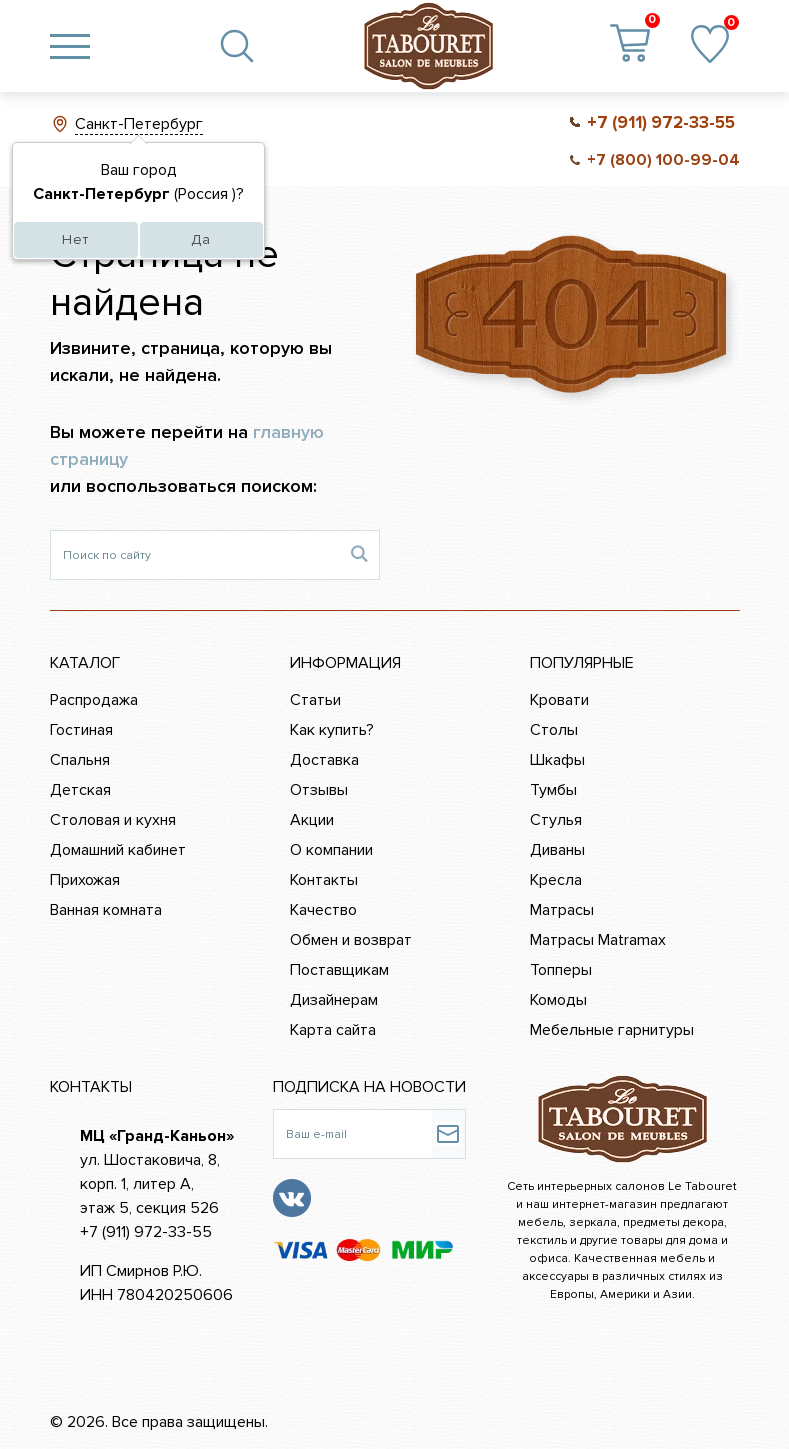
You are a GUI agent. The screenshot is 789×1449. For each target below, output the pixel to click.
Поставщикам (339, 970)
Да (201, 239)
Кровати (559, 700)
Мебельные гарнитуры (612, 1030)
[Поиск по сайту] (195, 555)
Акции (312, 820)
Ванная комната (106, 910)
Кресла (556, 880)
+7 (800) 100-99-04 (663, 160)
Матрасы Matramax (598, 940)
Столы (554, 730)
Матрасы (562, 910)
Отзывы (319, 790)
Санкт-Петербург (139, 124)
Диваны (557, 850)
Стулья (556, 820)
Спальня (80, 760)
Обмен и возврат (351, 940)
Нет (75, 239)
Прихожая (85, 880)
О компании (331, 850)
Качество (323, 910)
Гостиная (81, 730)
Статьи (315, 700)
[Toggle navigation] (70, 46)
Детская (80, 790)
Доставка (324, 760)
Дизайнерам (334, 1000)
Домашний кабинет (118, 850)
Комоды (558, 1000)
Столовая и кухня (113, 820)
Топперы (561, 970)
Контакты (324, 880)
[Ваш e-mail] (352, 1134)
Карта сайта (333, 1030)
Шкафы (557, 760)
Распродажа (94, 700)
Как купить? (332, 730)
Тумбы (553, 790)
